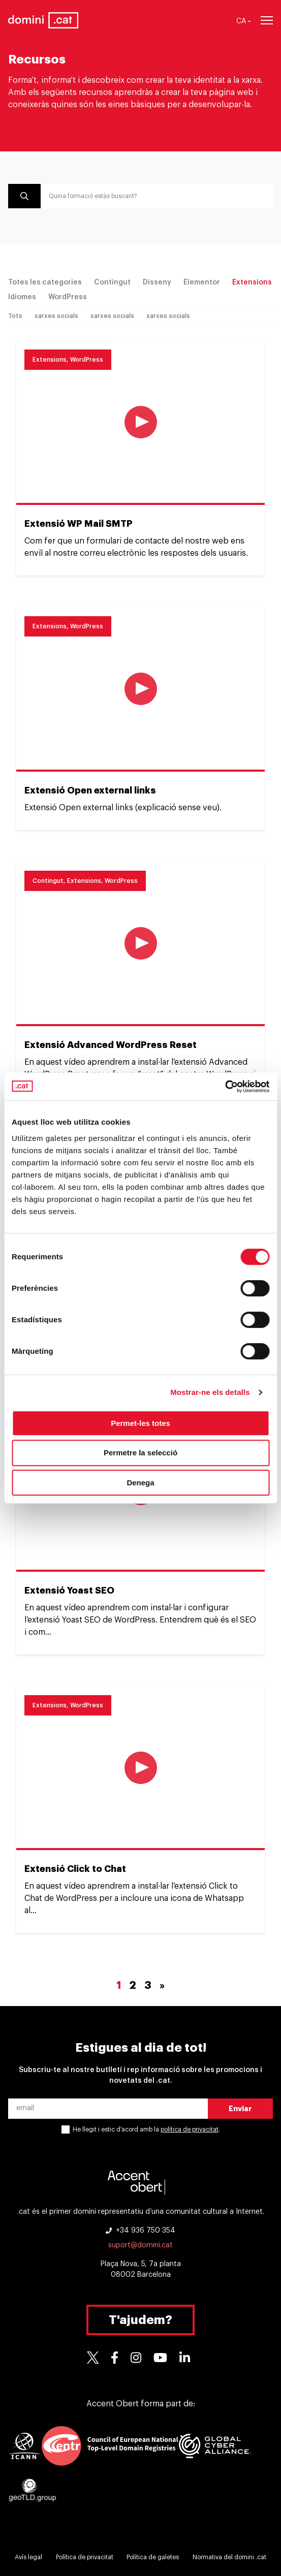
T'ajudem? (140, 2320)
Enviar (240, 2108)
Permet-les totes (140, 1423)
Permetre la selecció (140, 1452)
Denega (140, 1482)
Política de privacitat (84, 2557)
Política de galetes (153, 2557)
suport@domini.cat (140, 2245)
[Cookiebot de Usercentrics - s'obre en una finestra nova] (224, 1086)
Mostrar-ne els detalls (209, 1392)
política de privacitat (189, 2129)
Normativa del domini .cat (229, 2557)
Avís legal (28, 2557)
